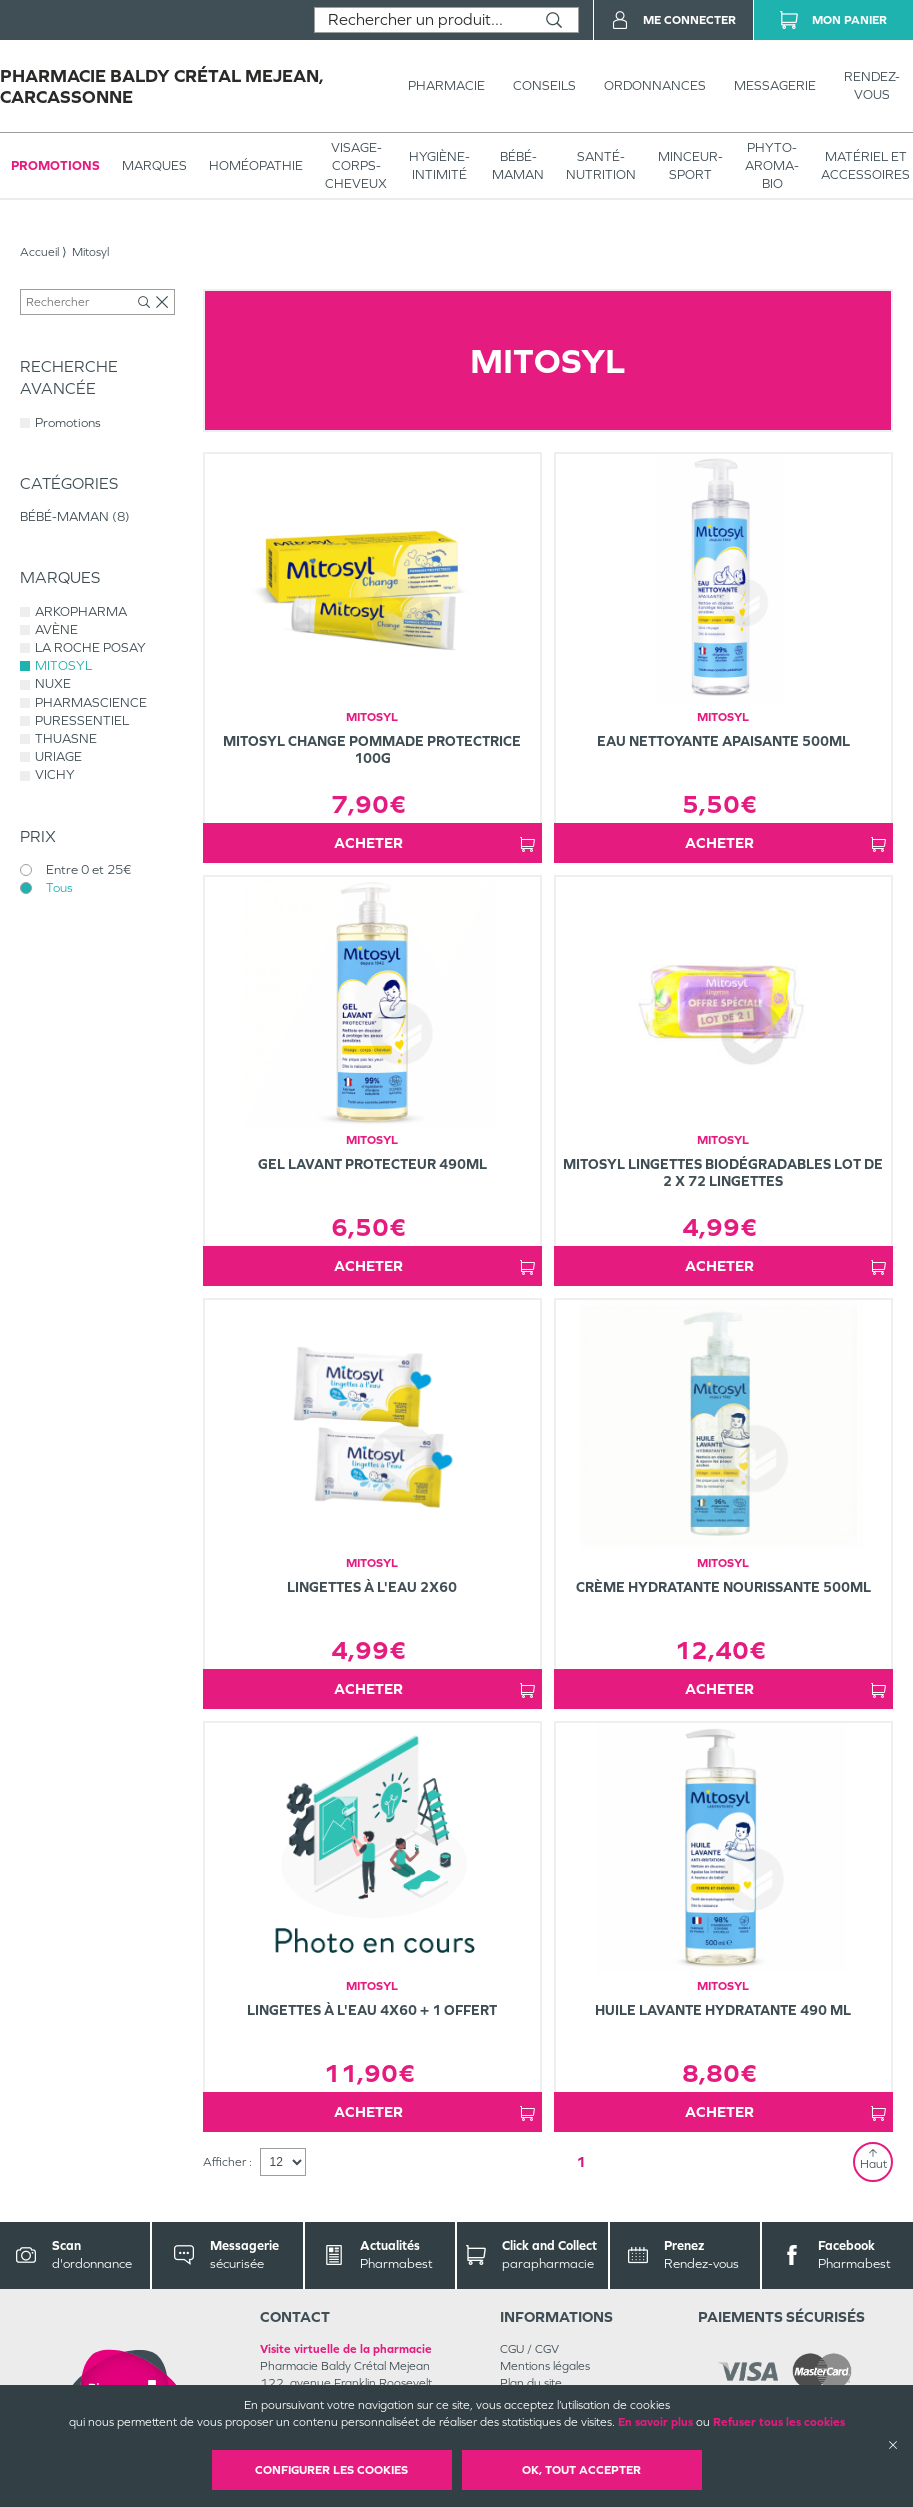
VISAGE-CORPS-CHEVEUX (356, 165)
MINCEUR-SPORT (690, 165)
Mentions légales (545, 2366)
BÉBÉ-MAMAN (518, 165)
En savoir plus (655, 2422)
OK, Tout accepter (581, 2470)
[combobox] (422, 20)
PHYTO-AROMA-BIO (772, 165)
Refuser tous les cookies (779, 2422)
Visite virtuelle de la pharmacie (346, 2349)
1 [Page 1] (581, 2161)
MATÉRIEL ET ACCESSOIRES (865, 165)
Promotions (55, 165)
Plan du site (531, 2383)
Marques (154, 165)
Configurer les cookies (331, 2470)
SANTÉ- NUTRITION (601, 165)
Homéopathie (256, 165)
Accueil (39, 252)
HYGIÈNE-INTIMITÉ (439, 165)
